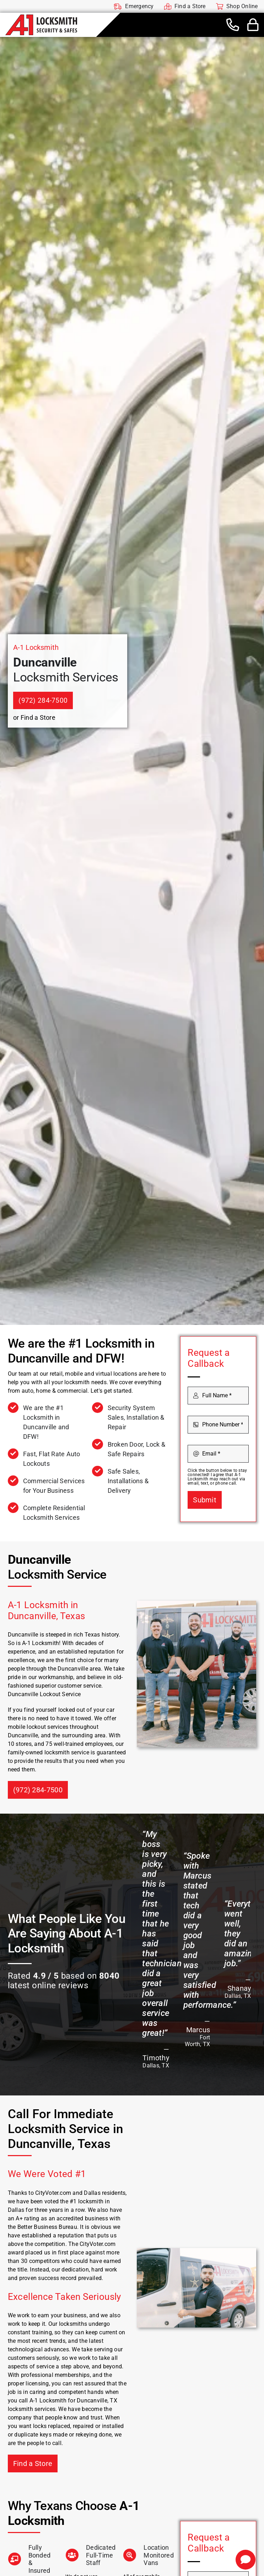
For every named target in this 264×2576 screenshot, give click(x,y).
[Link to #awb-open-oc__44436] (253, 24)
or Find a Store (34, 717)
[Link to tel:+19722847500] (232, 24)
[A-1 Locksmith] (41, 17)
